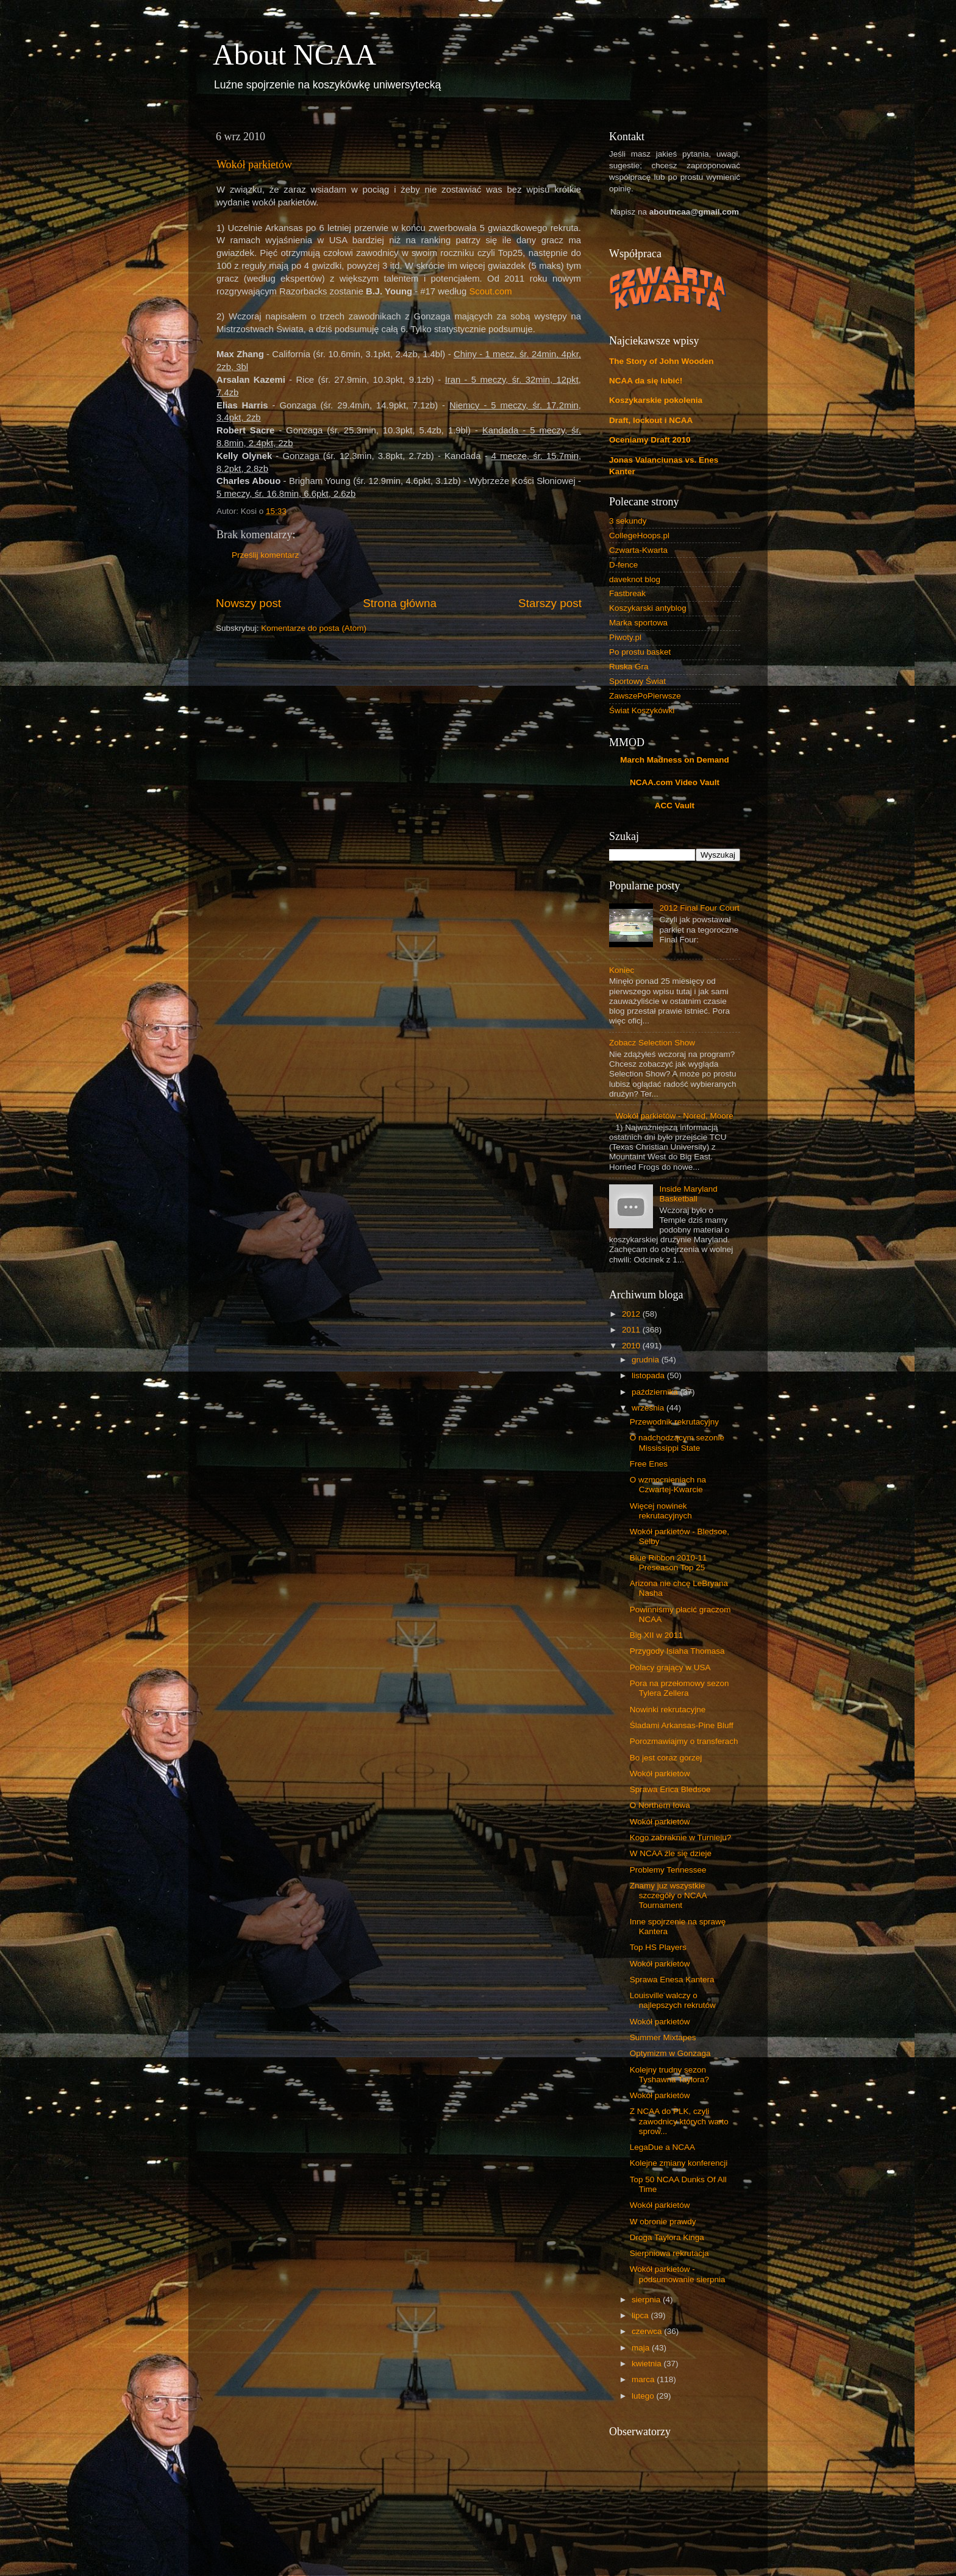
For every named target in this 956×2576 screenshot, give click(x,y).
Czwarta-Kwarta (638, 550)
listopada (649, 1375)
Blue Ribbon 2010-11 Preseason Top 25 (668, 1562)
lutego (644, 2395)
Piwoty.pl (625, 637)
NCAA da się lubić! (645, 380)
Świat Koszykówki (641, 710)
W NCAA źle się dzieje (671, 1853)
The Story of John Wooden (661, 361)
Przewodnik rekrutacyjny (674, 1421)
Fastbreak (627, 593)
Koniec (621, 970)
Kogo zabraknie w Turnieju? (681, 1837)
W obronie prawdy (663, 2221)
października (656, 1392)
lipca (641, 2315)
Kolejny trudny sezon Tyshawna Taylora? (669, 2074)
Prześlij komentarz (265, 555)
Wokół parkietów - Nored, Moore (674, 1115)
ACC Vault (674, 805)
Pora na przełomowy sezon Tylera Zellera (679, 1688)
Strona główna (400, 603)
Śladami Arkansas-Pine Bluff (681, 1725)
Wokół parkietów (254, 164)
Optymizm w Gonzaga (670, 2053)
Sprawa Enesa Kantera (672, 1979)
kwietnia (648, 2363)
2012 (632, 1313)
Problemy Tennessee (668, 1869)
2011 (632, 1329)
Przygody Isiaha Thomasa (677, 1651)
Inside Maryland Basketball (688, 1193)
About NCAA (294, 54)
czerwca (648, 2331)
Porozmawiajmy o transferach (684, 1741)
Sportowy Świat (637, 681)
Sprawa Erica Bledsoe (670, 1789)
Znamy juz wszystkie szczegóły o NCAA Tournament (668, 1895)
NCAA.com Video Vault (674, 782)
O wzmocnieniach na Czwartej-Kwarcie (668, 1484)
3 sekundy (628, 520)
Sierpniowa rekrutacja (669, 2253)
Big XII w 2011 (656, 1635)
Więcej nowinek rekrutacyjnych (661, 1510)
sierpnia (647, 2299)
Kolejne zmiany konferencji (679, 2163)
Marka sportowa (638, 622)
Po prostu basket (640, 651)
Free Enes (649, 1463)
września (649, 1407)
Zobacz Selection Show (652, 1042)
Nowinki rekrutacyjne (668, 1709)
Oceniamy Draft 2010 (650, 439)
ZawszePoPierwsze (645, 695)
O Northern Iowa (660, 1805)
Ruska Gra (629, 666)
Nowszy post (248, 603)
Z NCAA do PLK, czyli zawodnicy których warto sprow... (679, 2121)
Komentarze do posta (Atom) (313, 628)
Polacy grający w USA (670, 1667)
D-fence (623, 564)
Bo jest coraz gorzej (666, 1757)
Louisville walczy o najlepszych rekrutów (673, 2000)
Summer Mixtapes (663, 2037)
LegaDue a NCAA (662, 2147)
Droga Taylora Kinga (667, 2237)
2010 (632, 1345)
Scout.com (490, 291)
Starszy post (550, 603)
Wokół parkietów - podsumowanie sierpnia (678, 2274)
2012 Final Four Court (699, 908)
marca (644, 2379)
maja (642, 2347)
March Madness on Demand (674, 759)
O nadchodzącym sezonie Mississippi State (677, 1442)
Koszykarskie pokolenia (655, 400)
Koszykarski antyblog (648, 608)
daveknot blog (634, 579)
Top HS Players (658, 1947)
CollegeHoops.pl (639, 535)
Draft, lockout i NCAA (651, 420)
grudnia (647, 1359)
